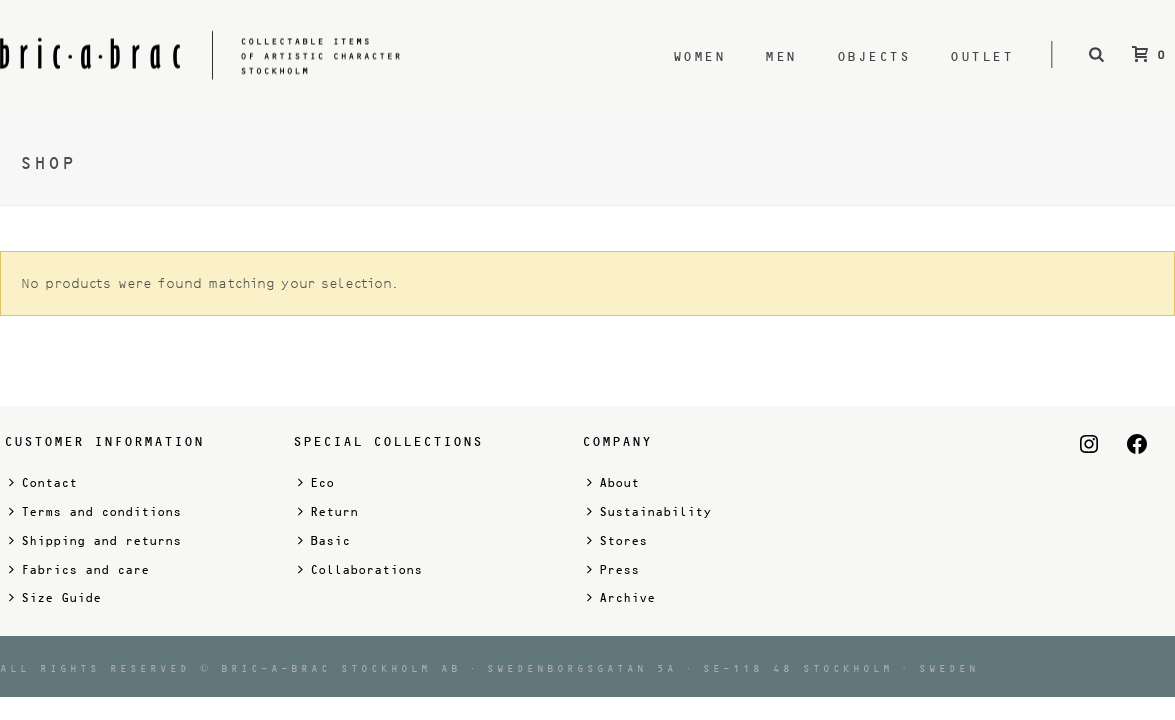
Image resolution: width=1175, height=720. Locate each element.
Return (328, 511)
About (613, 482)
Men (781, 56)
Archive (621, 597)
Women (699, 56)
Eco (316, 482)
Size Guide (55, 597)
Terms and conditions (95, 511)
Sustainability (649, 511)
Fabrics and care (79, 569)
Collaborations (360, 569)
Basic (324, 540)
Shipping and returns (95, 540)
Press (613, 569)
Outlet (981, 56)
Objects (874, 56)
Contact (43, 482)
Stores (617, 540)
